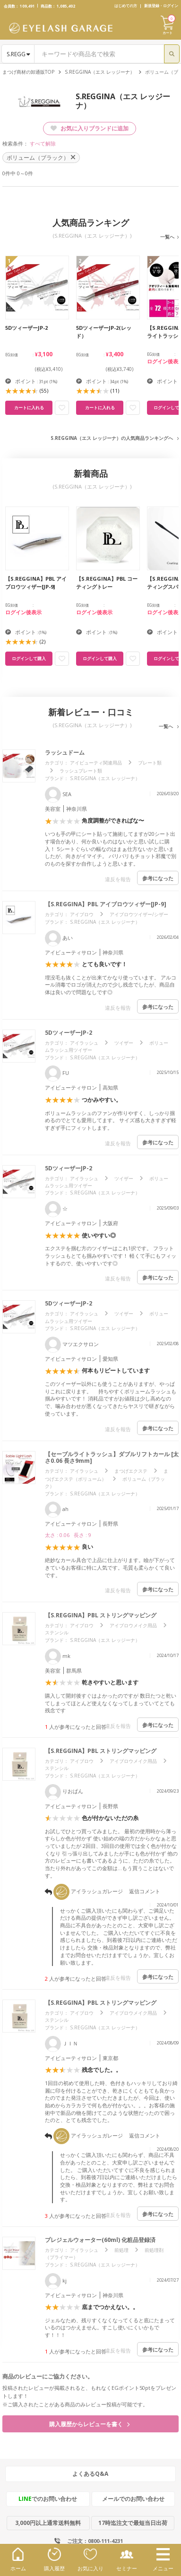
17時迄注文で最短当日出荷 (132, 2523)
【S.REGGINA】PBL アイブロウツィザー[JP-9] (105, 904)
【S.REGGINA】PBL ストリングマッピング (100, 1615)
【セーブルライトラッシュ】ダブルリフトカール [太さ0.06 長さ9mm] (112, 1457)
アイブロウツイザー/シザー (139, 914)
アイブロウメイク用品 (133, 1625)
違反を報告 (118, 879)
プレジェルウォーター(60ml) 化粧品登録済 (103, 2240)
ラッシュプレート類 (81, 770)
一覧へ (167, 236)
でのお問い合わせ (47, 2499)
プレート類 (150, 762)
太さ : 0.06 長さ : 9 (68, 1534)
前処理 (121, 2250)
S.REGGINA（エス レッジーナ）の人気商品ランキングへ (112, 438)
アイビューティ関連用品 (96, 762)
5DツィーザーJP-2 (68, 1033)
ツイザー (123, 1042)
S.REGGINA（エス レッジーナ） (100, 72)
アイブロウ (82, 914)
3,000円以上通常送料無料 (48, 2523)
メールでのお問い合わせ (133, 2499)
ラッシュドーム (65, 752)
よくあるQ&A (90, 2474)
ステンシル (57, 1632)
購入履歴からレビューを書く (89, 2424)
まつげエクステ (130, 1471)
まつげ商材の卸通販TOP (28, 72)
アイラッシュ (84, 1042)
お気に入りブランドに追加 (90, 128)
